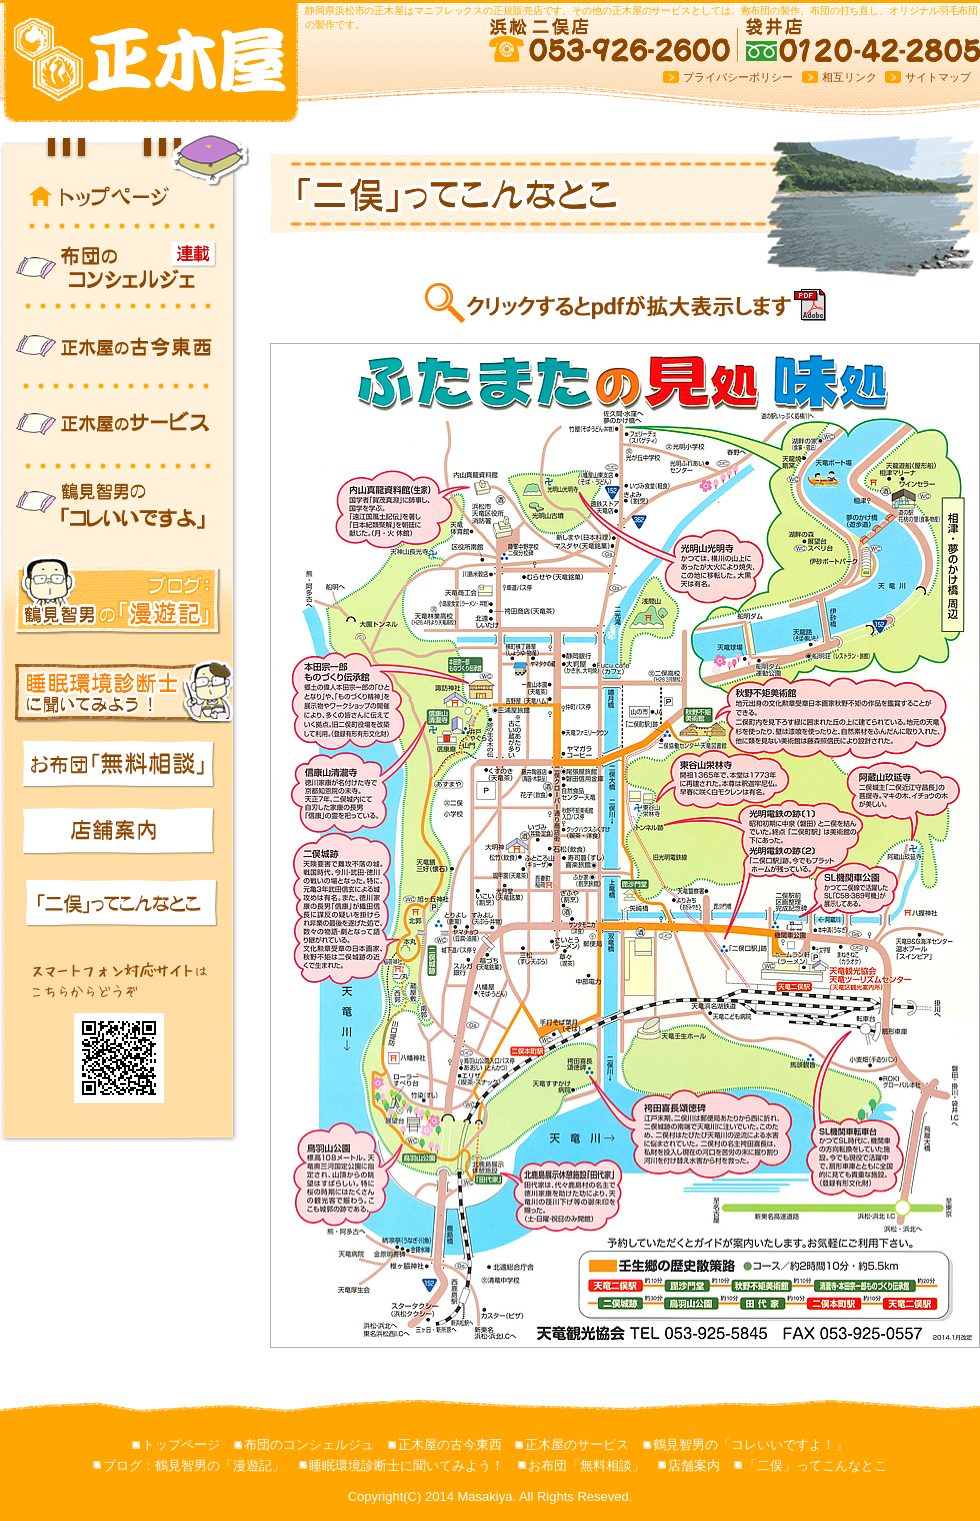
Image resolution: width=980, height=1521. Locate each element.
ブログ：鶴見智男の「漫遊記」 (118, 596)
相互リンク (849, 77)
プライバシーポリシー (738, 77)
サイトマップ (938, 77)
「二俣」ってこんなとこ (118, 897)
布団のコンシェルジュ (118, 266)
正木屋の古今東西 (118, 346)
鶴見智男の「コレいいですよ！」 (118, 506)
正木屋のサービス (118, 426)
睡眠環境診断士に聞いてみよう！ (118, 693)
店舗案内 (118, 829)
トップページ (118, 186)
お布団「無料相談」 (118, 761)
